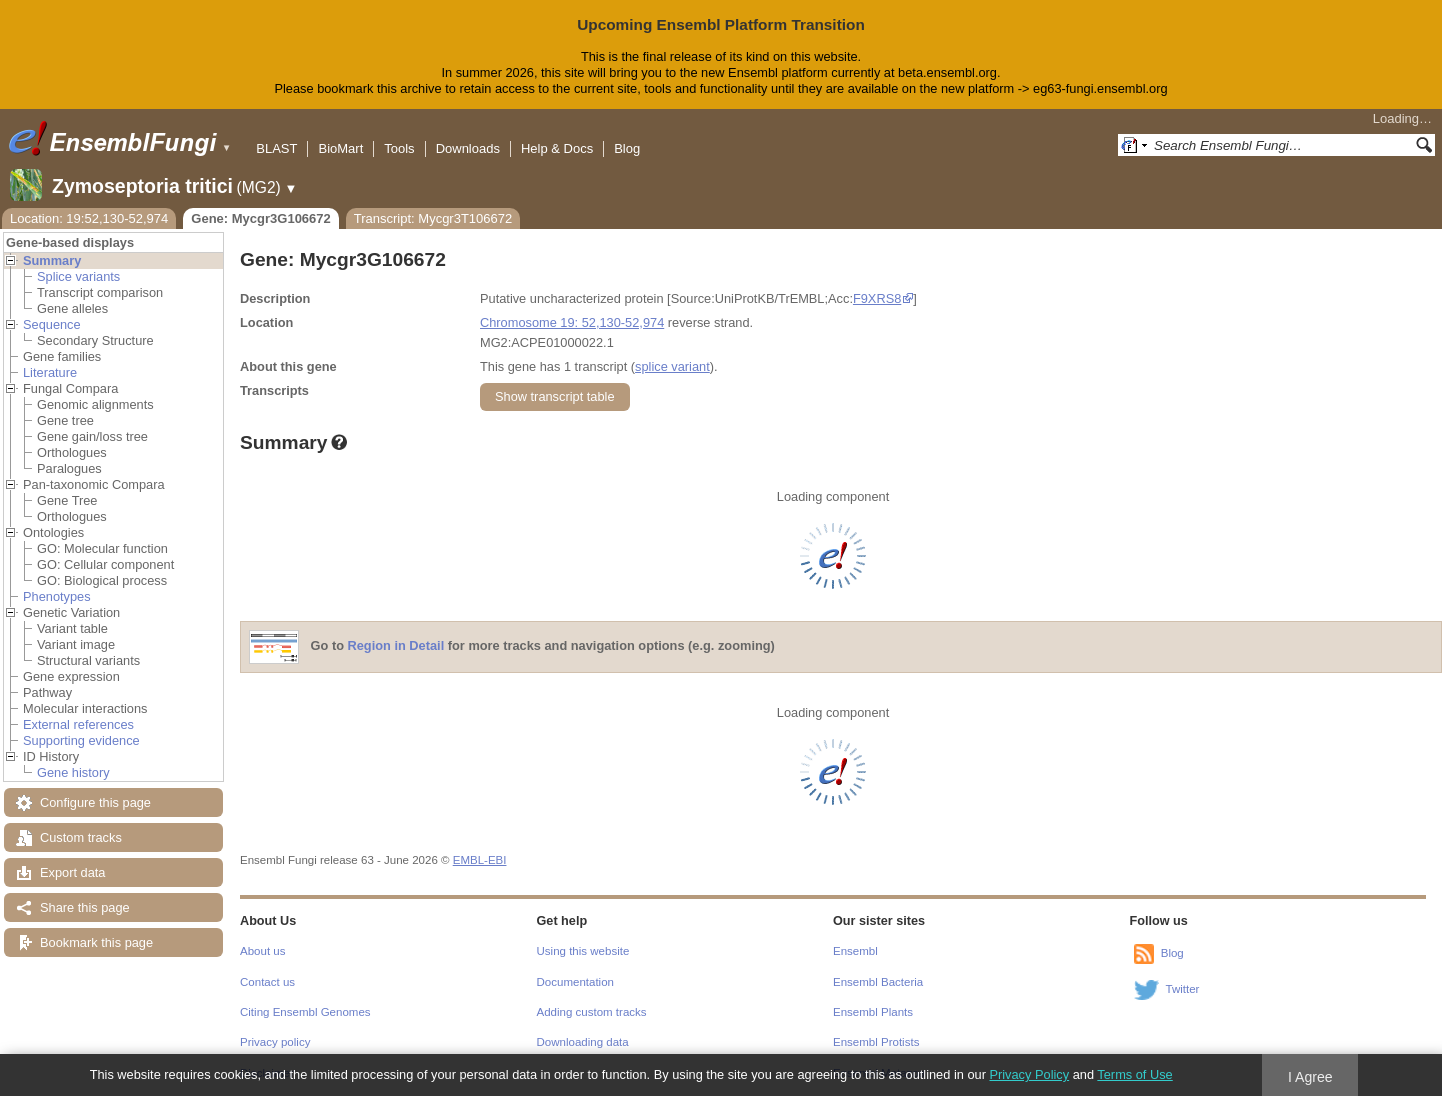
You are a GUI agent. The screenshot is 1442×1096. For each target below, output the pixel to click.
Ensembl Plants (873, 1012)
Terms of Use (1134, 1074)
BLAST (276, 148)
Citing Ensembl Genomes (305, 1012)
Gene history (73, 772)
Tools (399, 148)
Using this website (583, 951)
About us (262, 951)
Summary (52, 260)
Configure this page (95, 802)
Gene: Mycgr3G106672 (260, 218)
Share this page (85, 907)
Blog (627, 148)
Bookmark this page (96, 942)
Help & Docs (557, 148)
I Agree (1310, 1077)
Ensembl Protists (876, 1042)
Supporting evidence (81, 740)
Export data (72, 872)
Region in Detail (396, 645)
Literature (50, 372)
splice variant (672, 366)
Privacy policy (275, 1042)
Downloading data (583, 1042)
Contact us (267, 982)
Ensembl (855, 951)
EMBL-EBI (480, 860)
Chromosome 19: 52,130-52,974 (572, 322)
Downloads (468, 148)
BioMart (340, 148)
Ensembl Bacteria (878, 982)
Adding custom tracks (592, 1012)
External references (78, 724)
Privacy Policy (1029, 1074)
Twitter (1183, 989)
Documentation (575, 982)
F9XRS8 (877, 298)
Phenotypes (57, 596)
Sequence (52, 324)
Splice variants (78, 276)
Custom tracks (81, 837)
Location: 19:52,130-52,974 (89, 218)
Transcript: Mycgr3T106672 (433, 218)
